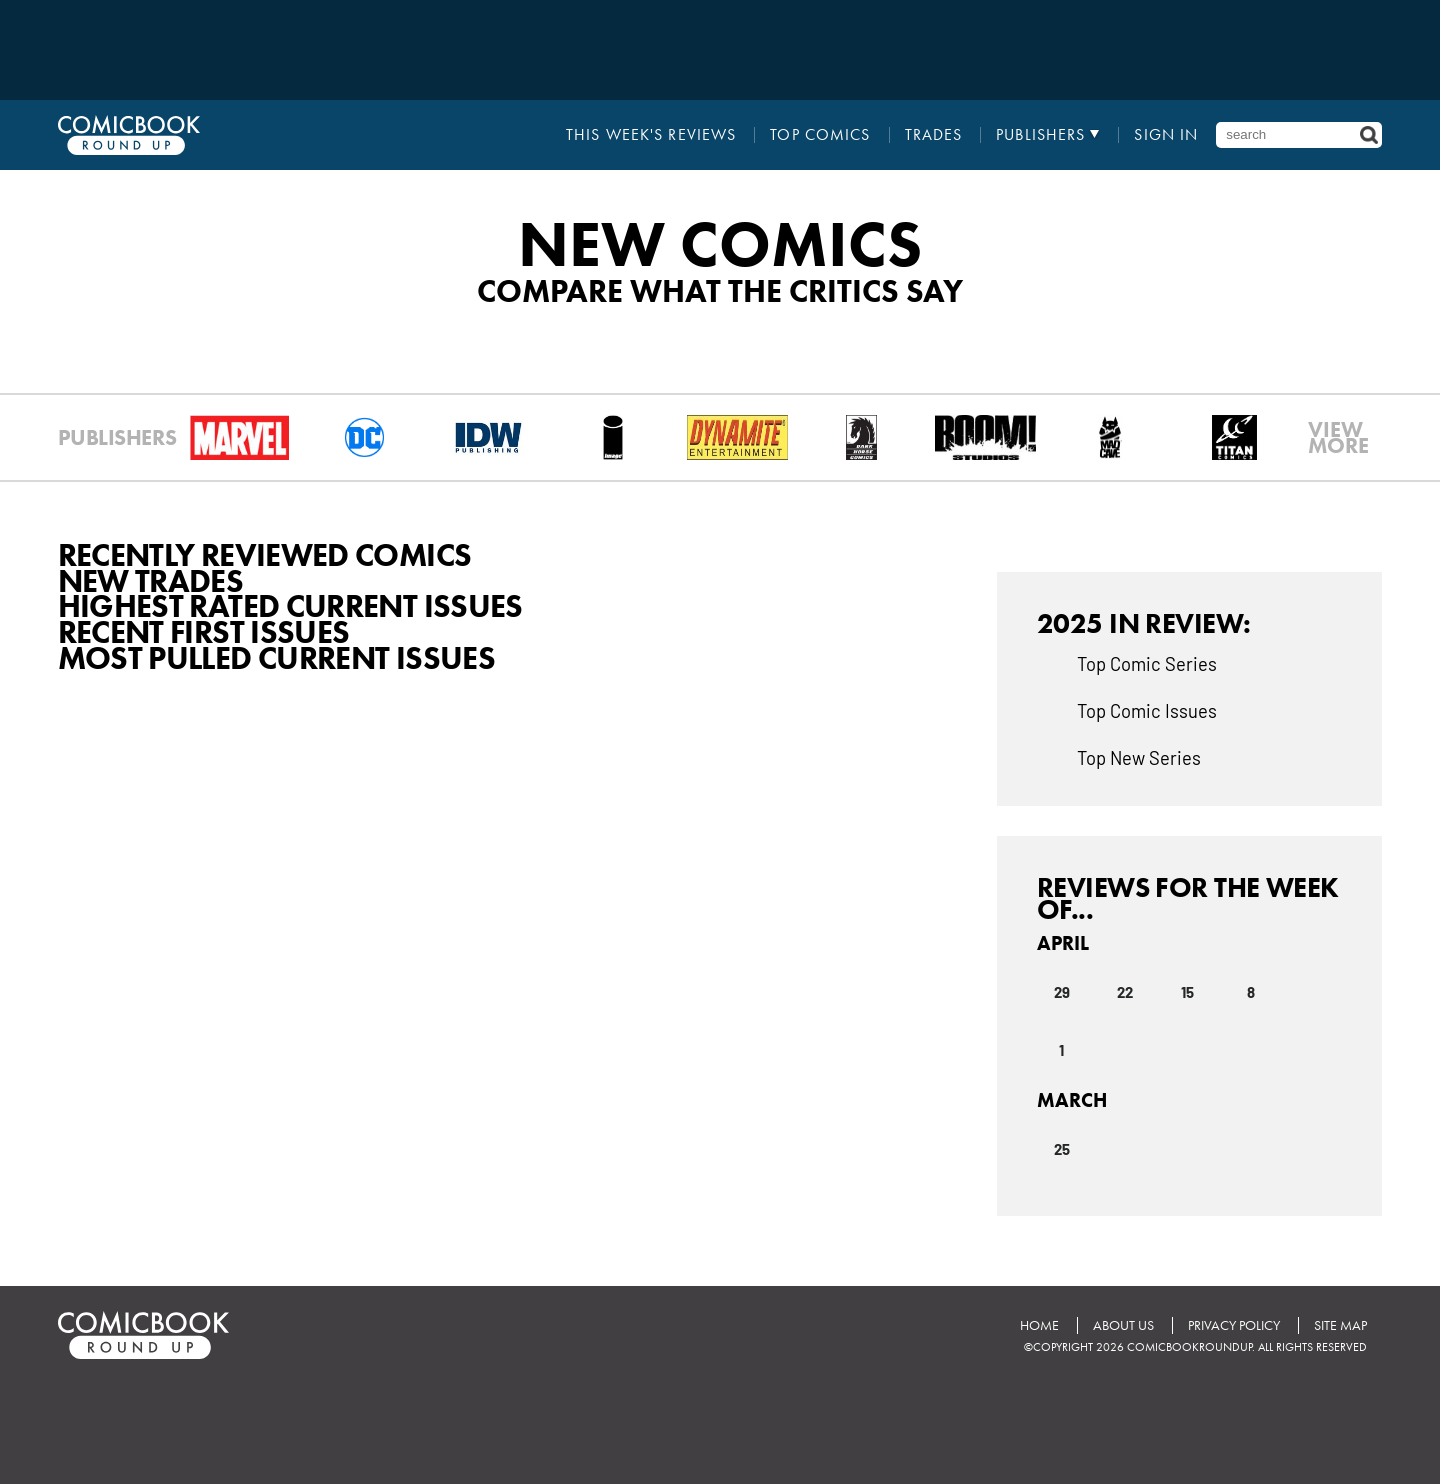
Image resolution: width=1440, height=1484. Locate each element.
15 (1187, 991)
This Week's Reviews (651, 135)
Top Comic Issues (1147, 710)
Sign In (1166, 135)
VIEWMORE (1338, 438)
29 (1062, 991)
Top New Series (1139, 757)
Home (1039, 1325)
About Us (1123, 1325)
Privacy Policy (1234, 1325)
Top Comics (820, 135)
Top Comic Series (1147, 663)
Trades (934, 135)
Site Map (1340, 1325)
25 (1062, 1148)
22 (1125, 991)
